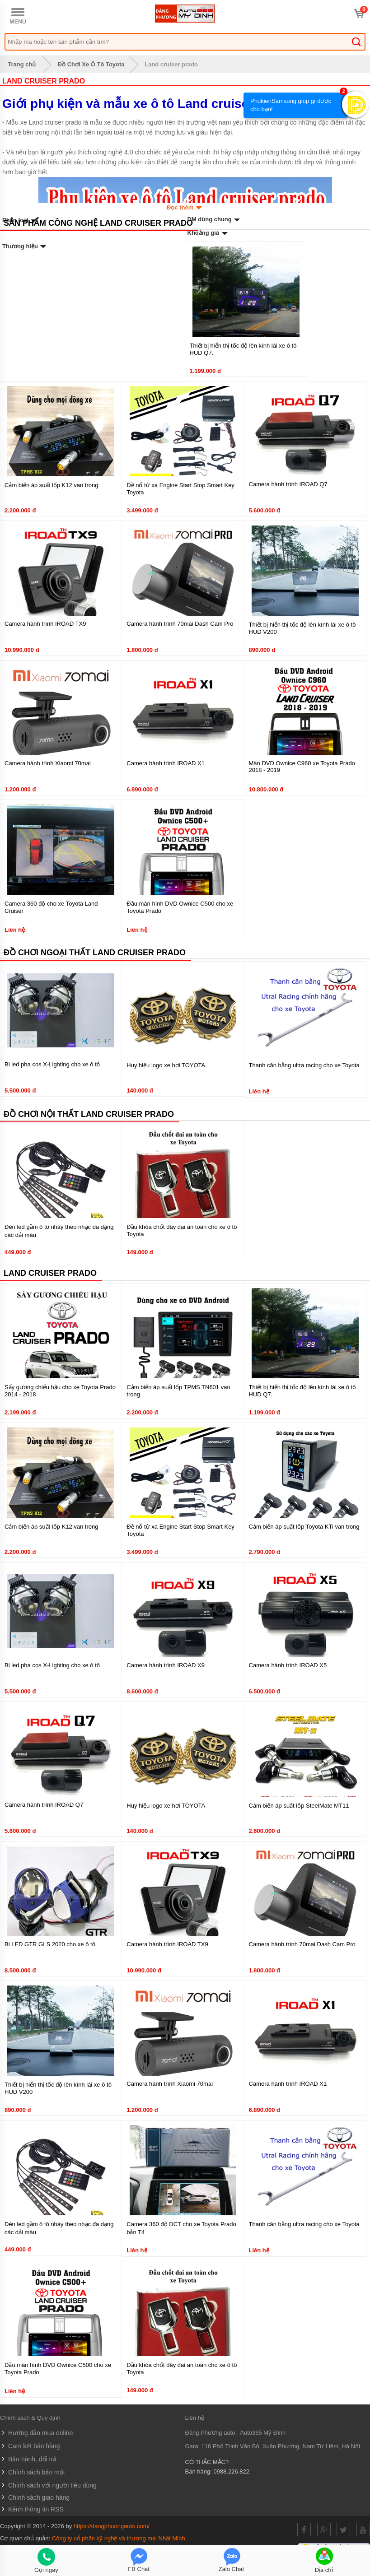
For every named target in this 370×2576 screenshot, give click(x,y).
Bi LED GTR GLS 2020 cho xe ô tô (50, 1944)
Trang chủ (20, 64)
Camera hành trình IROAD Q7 (288, 484)
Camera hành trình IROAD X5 (288, 1665)
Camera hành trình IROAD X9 (165, 1665)
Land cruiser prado (171, 64)
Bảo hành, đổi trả (28, 2459)
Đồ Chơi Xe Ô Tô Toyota (91, 64)
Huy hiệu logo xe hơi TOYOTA (165, 1065)
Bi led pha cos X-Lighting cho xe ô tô (52, 1064)
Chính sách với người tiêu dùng (48, 2485)
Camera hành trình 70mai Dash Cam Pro (179, 623)
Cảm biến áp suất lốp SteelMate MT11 (299, 1805)
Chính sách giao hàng (35, 2497)
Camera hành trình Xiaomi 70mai (48, 763)
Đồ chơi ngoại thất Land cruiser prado (95, 952)
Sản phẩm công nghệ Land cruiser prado (98, 223)
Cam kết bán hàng (30, 2446)
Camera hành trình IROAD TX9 (45, 623)
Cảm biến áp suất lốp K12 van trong (51, 485)
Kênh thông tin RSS (32, 2509)
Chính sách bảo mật (32, 2472)
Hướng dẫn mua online (36, 2433)
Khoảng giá (208, 233)
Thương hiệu (24, 246)
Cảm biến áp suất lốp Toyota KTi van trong (304, 1526)
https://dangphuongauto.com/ (112, 2526)
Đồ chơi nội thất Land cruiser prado (89, 1114)
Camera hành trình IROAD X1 (165, 763)
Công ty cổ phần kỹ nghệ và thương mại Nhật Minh (118, 2538)
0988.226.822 (231, 2471)
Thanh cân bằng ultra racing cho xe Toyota (304, 1065)
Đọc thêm (185, 207)
